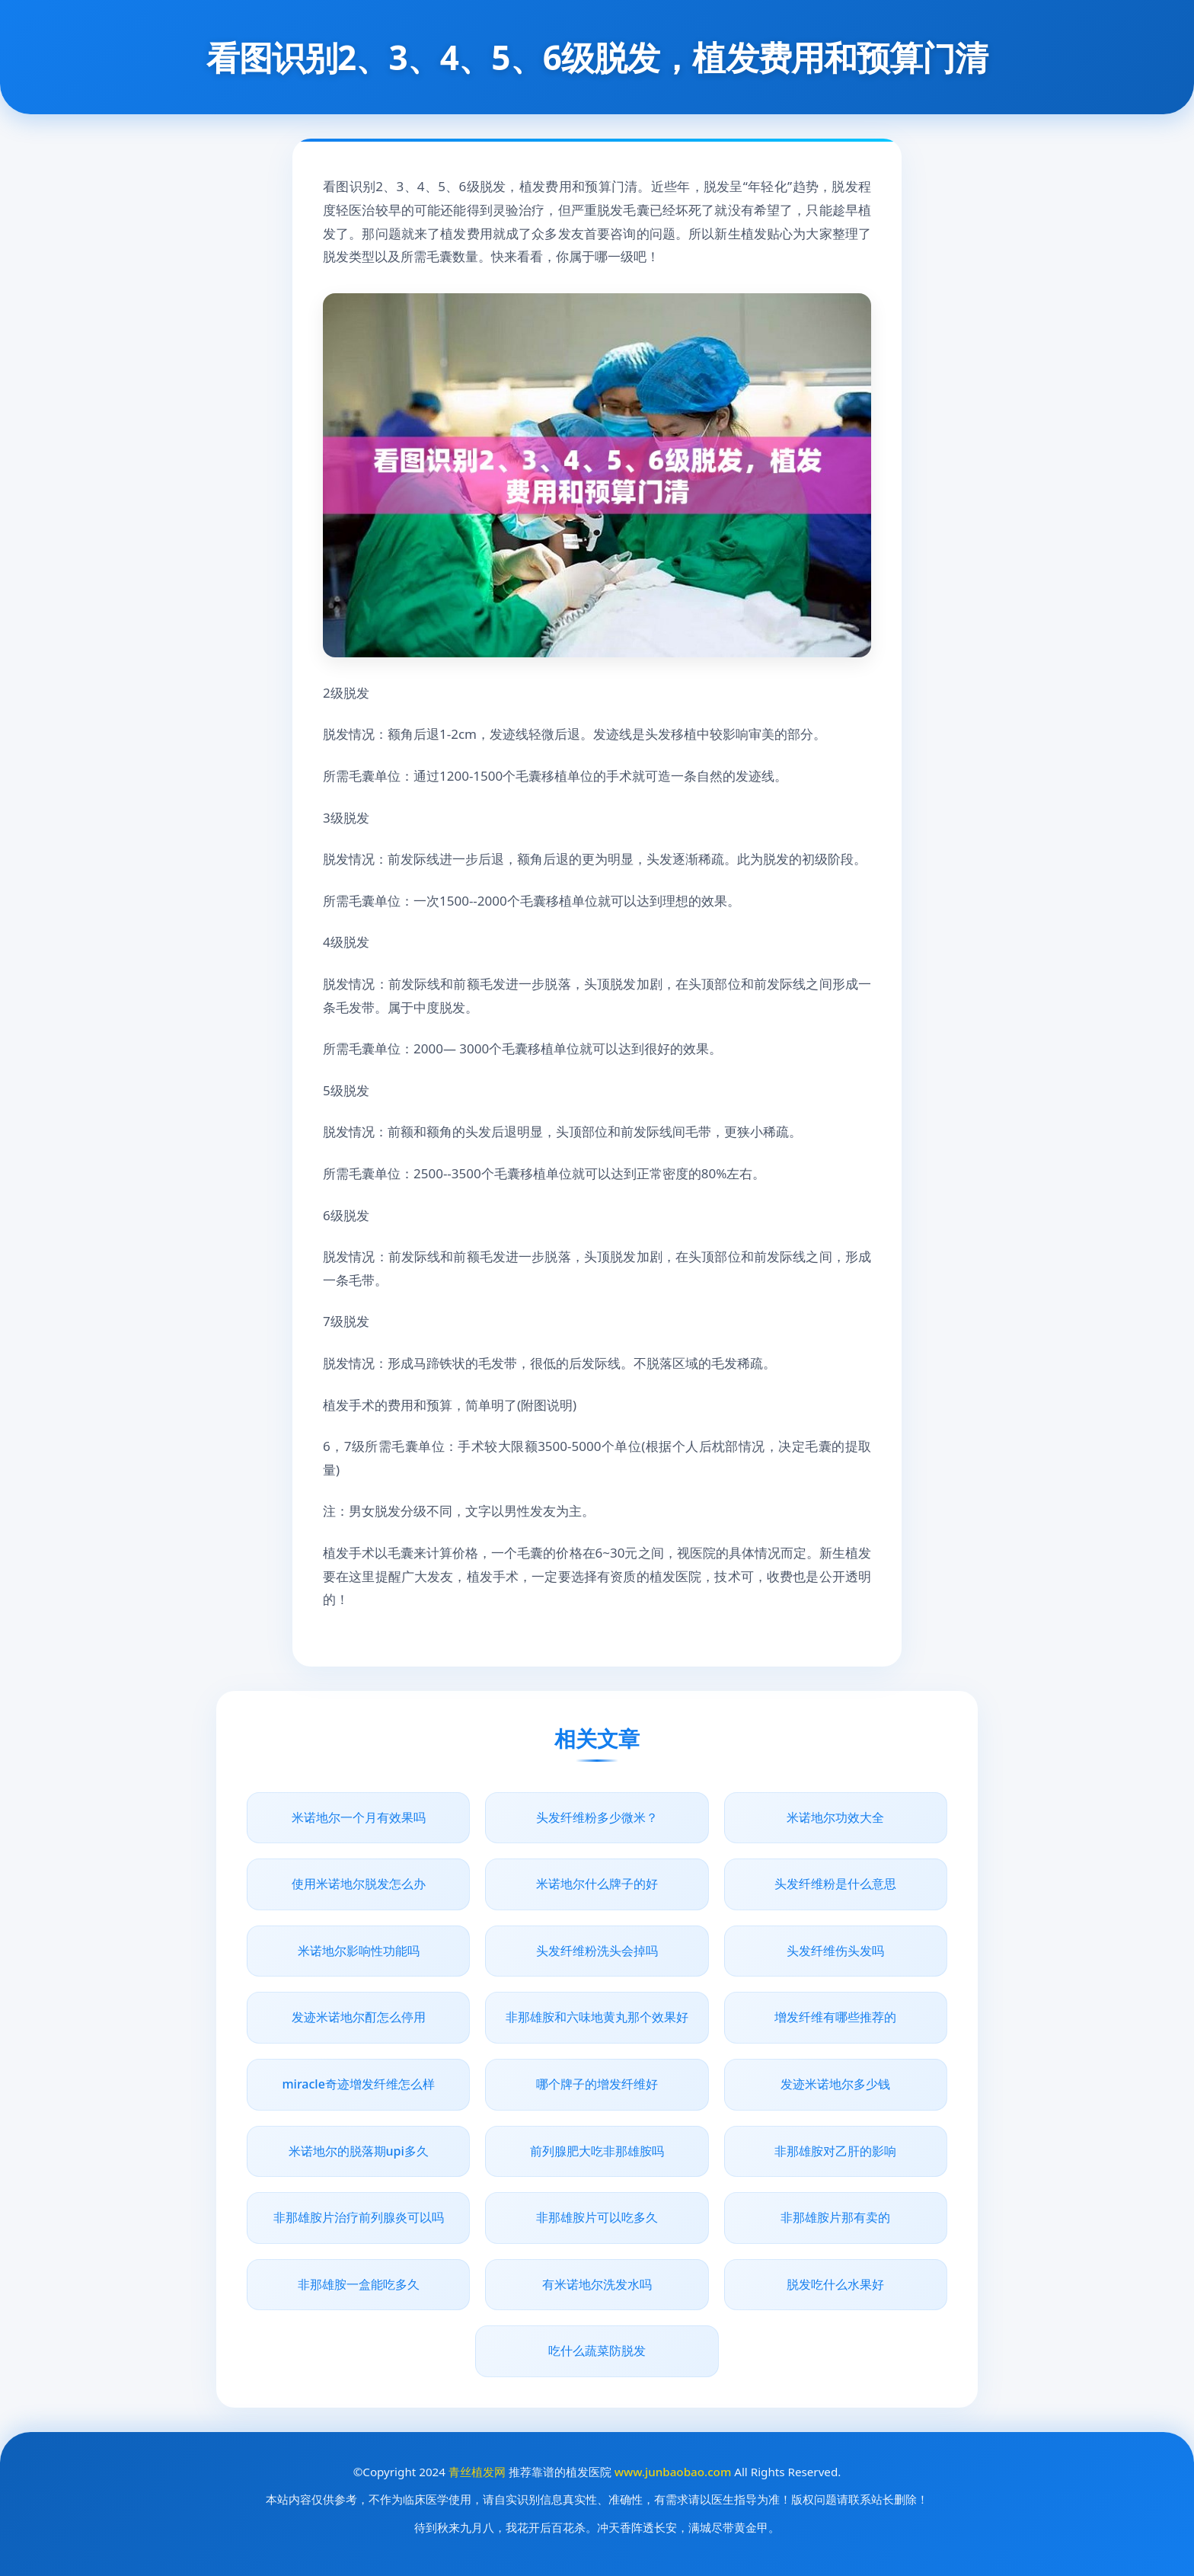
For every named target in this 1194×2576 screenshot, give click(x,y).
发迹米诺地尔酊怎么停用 (359, 2017)
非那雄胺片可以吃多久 (597, 2217)
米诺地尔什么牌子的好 (597, 1883)
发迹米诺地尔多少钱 (835, 2084)
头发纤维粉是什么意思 (835, 1883)
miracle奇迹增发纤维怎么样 (358, 2084)
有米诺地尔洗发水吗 (597, 2284)
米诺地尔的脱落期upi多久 (359, 2151)
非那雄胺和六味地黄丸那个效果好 (597, 2017)
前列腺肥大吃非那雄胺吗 (597, 2151)
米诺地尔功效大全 (835, 1817)
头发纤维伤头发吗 (835, 1950)
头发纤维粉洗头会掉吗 (597, 1950)
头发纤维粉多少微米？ (597, 1817)
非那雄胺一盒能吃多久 (359, 2284)
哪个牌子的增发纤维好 (597, 2084)
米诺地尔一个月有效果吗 (359, 1817)
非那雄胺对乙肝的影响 (835, 2151)
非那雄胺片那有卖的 (835, 2217)
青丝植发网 (477, 2471)
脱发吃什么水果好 (835, 2284)
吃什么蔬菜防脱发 (597, 2350)
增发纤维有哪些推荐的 (835, 2017)
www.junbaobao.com (673, 2471)
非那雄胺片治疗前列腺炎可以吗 (358, 2217)
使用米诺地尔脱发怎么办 (359, 1883)
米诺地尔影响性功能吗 (359, 1950)
